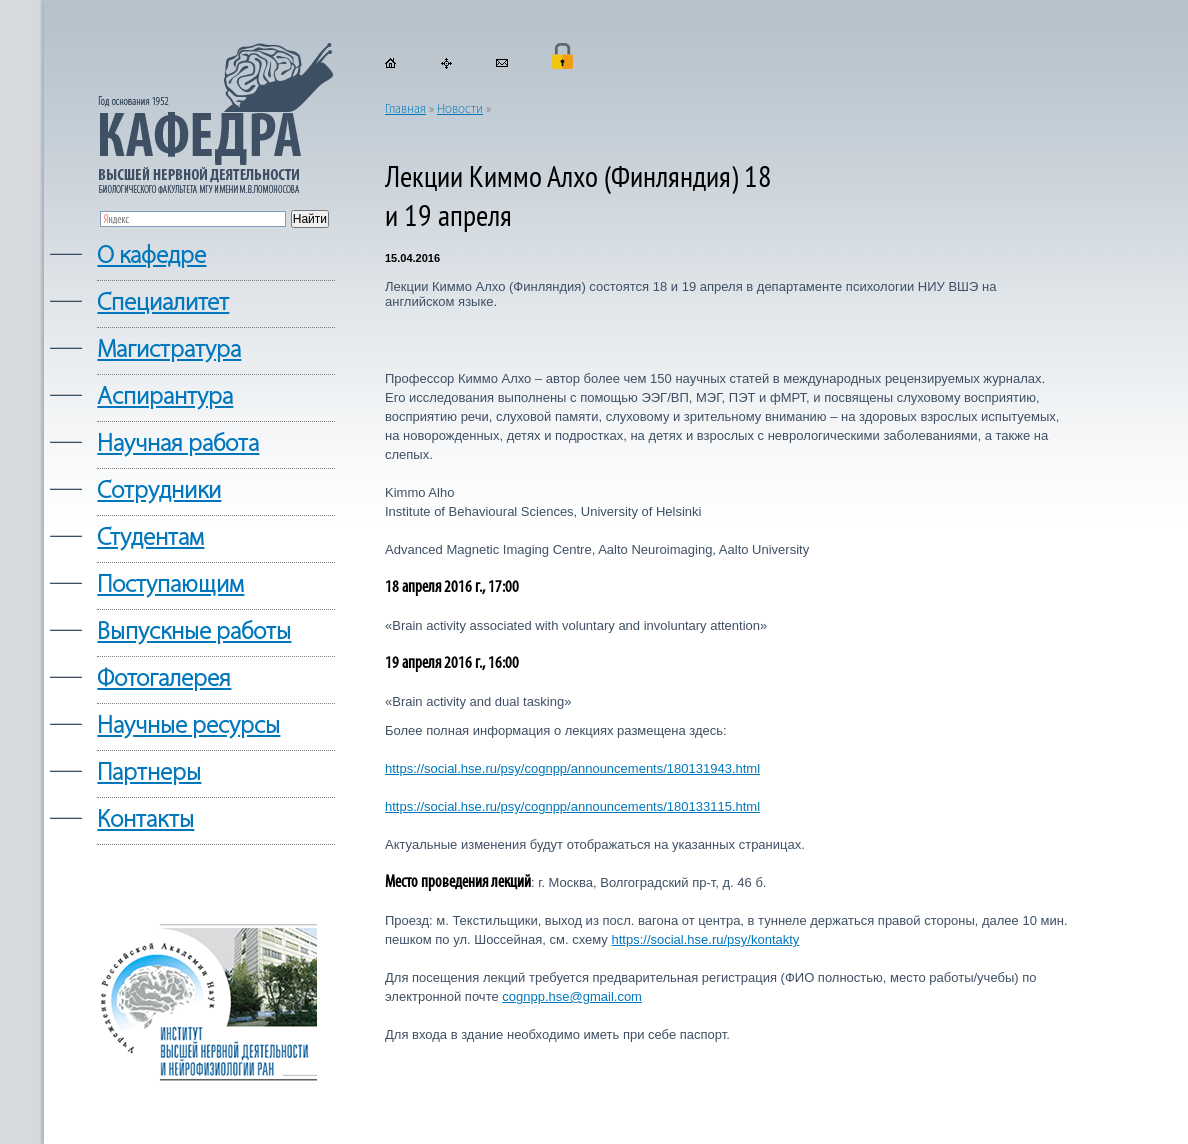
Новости (460, 109)
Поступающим (170, 585)
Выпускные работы (194, 632)
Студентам (150, 538)
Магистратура (169, 350)
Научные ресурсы (188, 726)
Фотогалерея (164, 679)
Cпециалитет (163, 303)
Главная (405, 109)
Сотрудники (159, 491)
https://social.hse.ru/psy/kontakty (705, 939)
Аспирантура (165, 397)
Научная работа (178, 444)
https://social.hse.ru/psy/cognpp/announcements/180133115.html (572, 806)
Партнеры (149, 773)
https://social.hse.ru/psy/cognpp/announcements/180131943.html (572, 768)
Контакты (145, 820)
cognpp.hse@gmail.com (572, 996)
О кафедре (151, 256)
